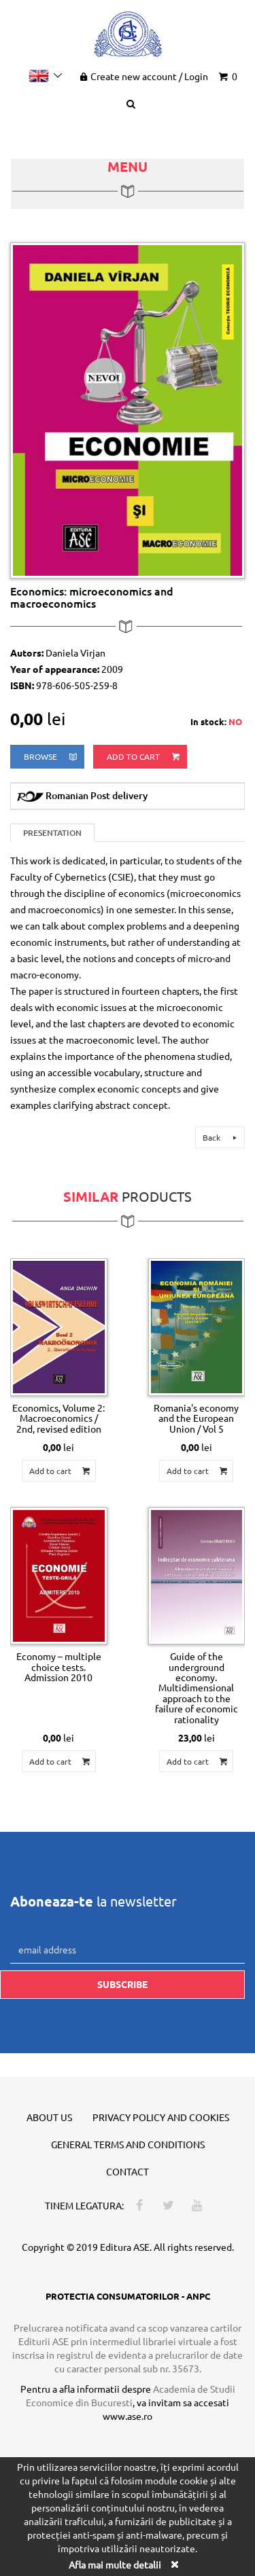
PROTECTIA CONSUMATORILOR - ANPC (128, 2296)
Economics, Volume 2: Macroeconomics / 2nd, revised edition (58, 1418)
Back (222, 1137)
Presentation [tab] (52, 833)
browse (51, 756)
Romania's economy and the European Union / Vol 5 (196, 1418)
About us (49, 2117)
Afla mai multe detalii (115, 2564)
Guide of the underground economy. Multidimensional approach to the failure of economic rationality (196, 1687)
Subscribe (122, 1984)
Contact (127, 2171)
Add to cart (144, 756)
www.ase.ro (127, 2416)
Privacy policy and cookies (160, 2117)
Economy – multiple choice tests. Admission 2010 (58, 1666)
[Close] (174, 2564)
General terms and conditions (128, 2144)
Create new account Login (142, 76)
